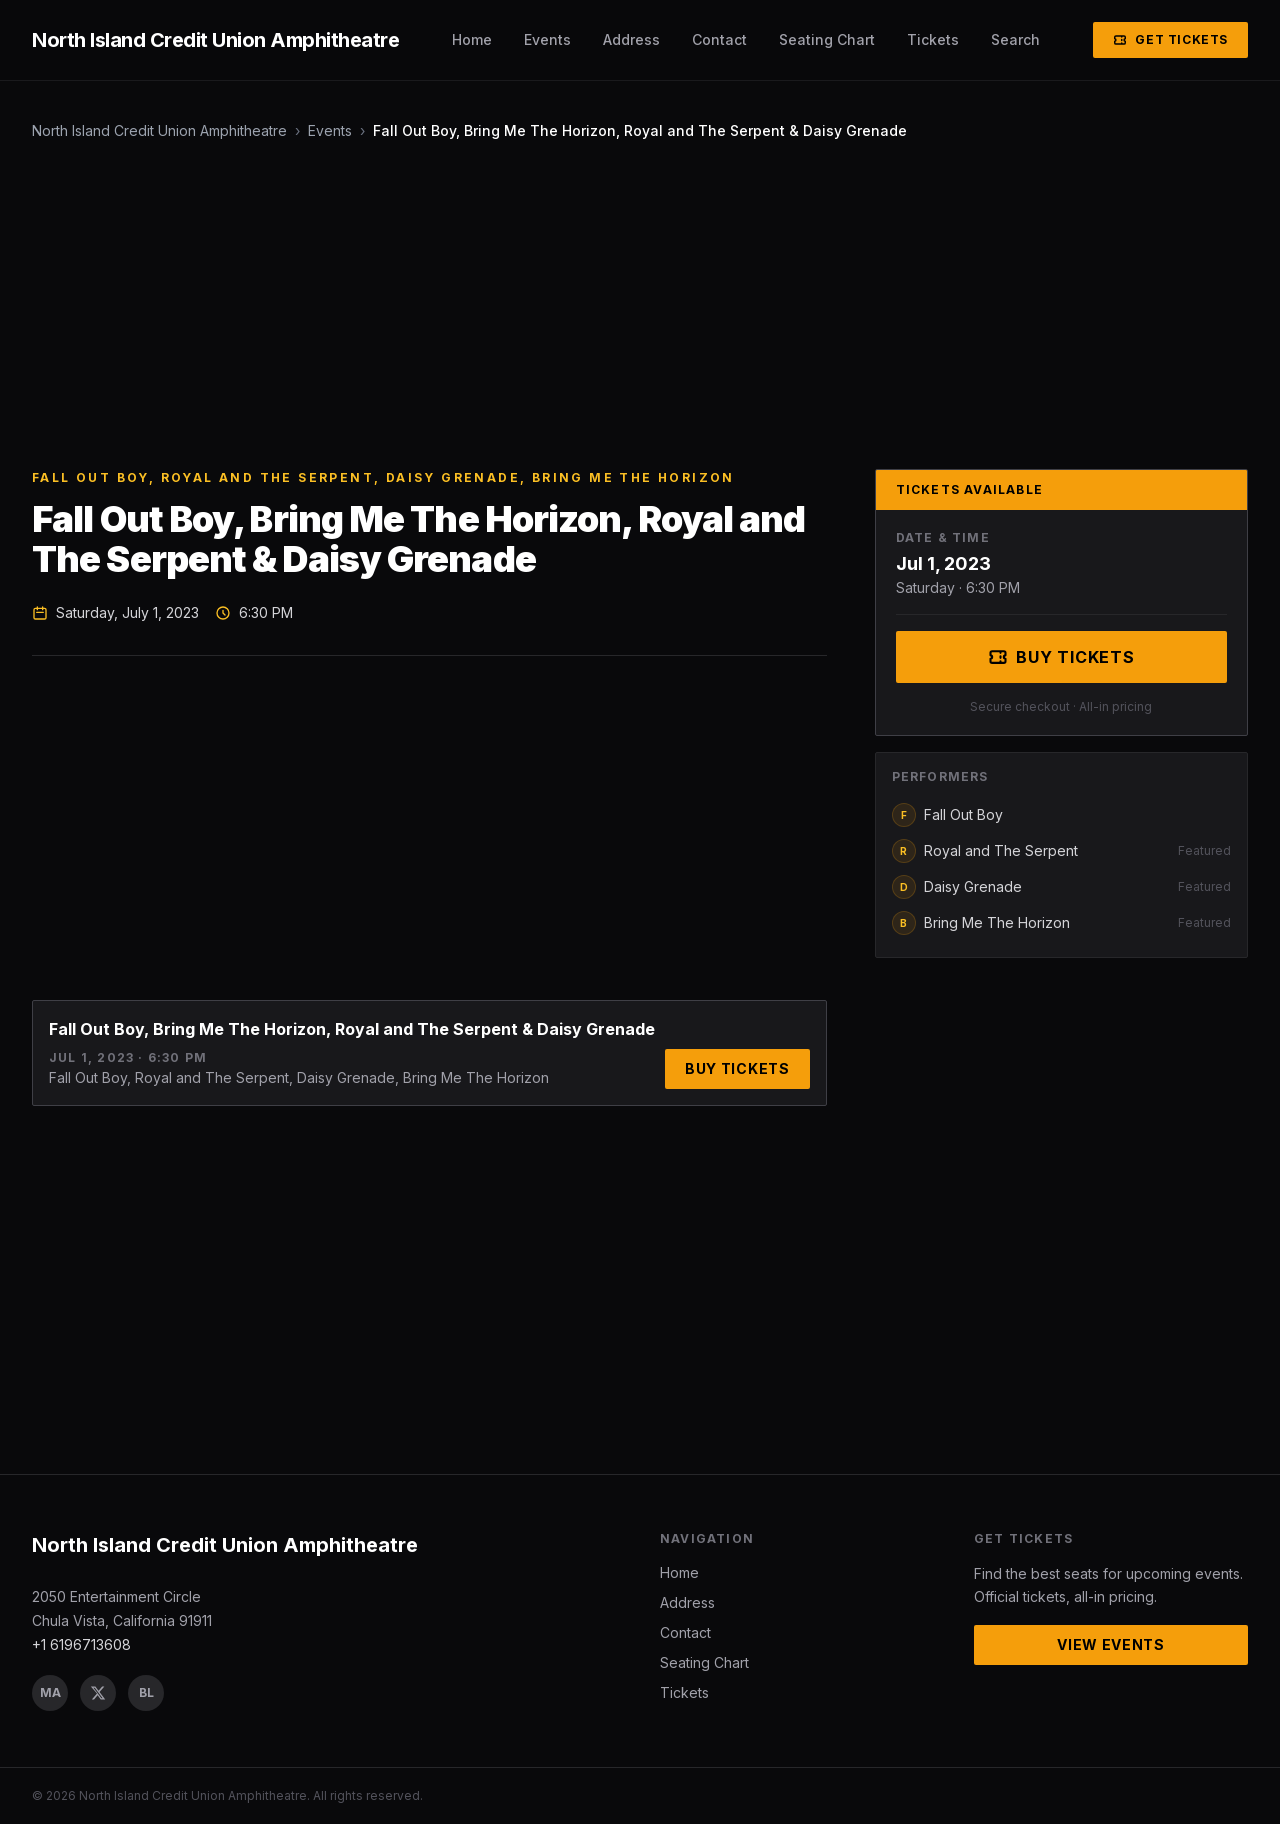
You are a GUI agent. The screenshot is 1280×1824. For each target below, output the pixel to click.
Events (547, 39)
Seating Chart (827, 39)
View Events (1111, 1644)
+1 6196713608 (81, 1644)
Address (631, 39)
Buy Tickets (737, 1068)
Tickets (933, 39)
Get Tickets (1170, 39)
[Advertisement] (632, 305)
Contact (719, 39)
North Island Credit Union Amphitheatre (159, 130)
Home (472, 39)
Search (1015, 39)
